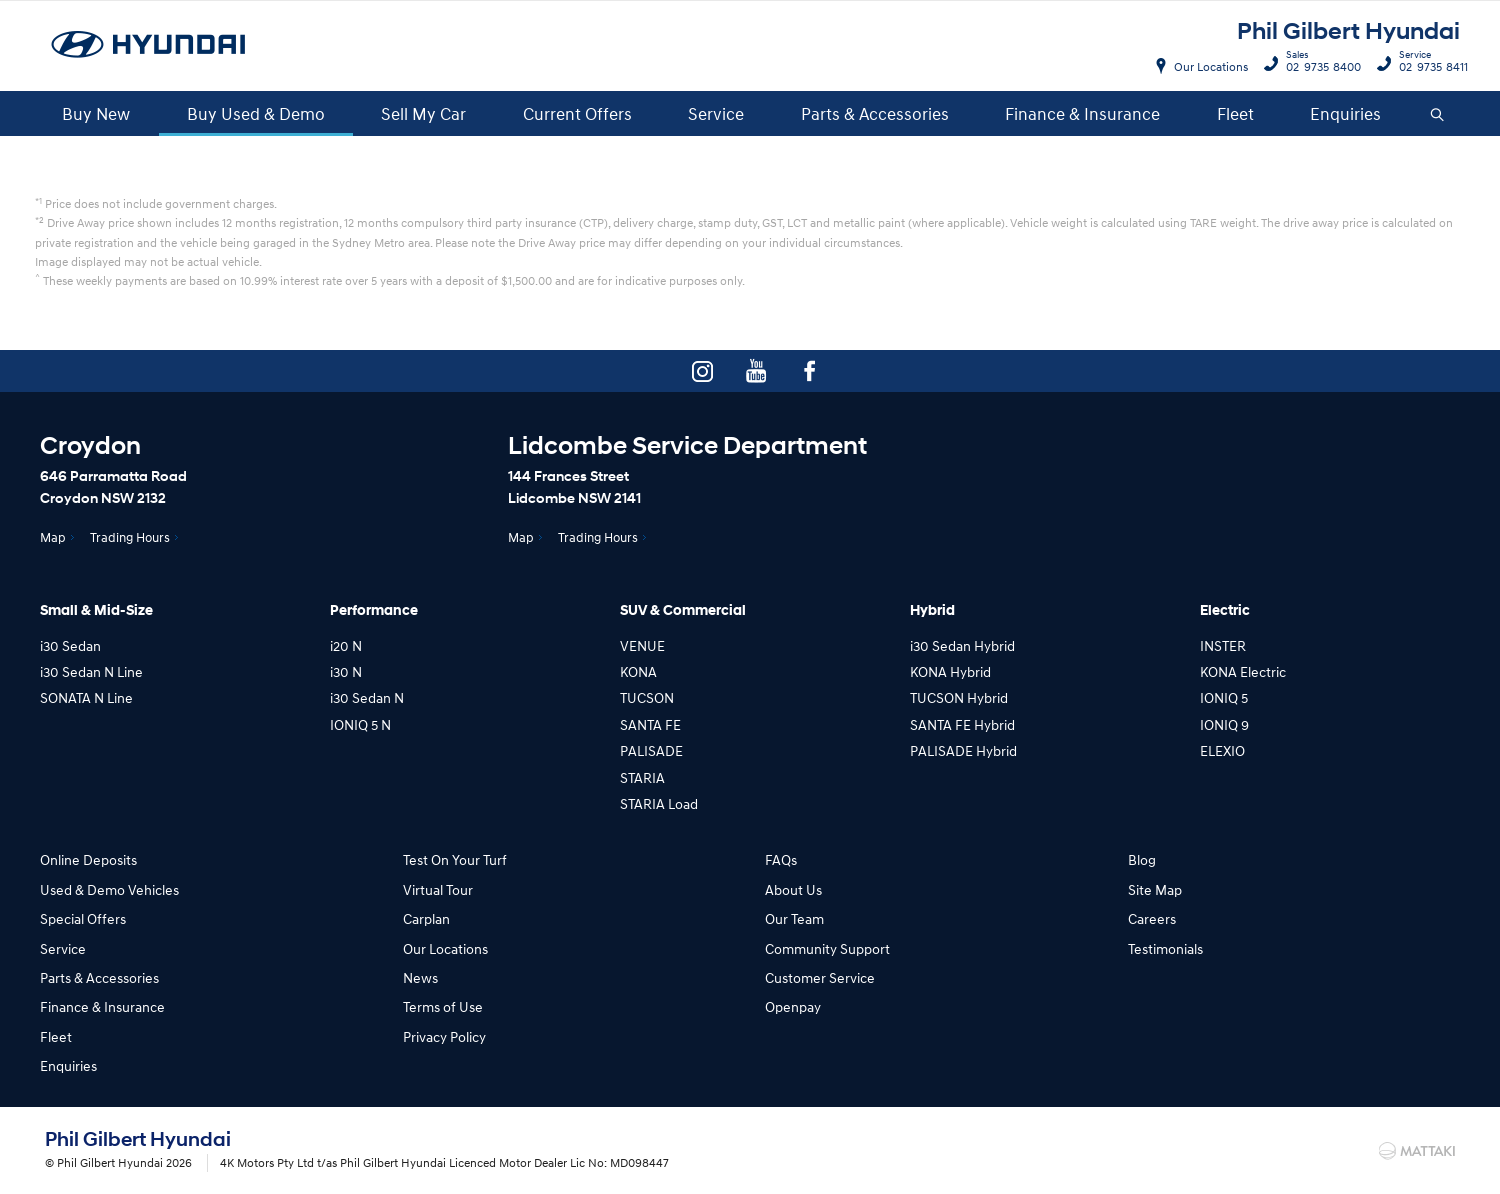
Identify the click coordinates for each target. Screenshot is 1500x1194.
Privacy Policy (444, 1036)
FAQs (781, 859)
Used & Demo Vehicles (109, 889)
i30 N (346, 671)
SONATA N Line (86, 697)
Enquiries (1345, 113)
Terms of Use (443, 1006)
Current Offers (577, 113)
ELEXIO (1222, 750)
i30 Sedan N (367, 697)
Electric (1225, 610)
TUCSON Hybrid (959, 697)
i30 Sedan (70, 645)
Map (53, 537)
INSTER (1223, 645)
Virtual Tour (438, 889)
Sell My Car (423, 113)
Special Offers (83, 918)
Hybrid (932, 610)
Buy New (96, 113)
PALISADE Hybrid (963, 750)
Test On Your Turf (455, 859)
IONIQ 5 (1224, 697)
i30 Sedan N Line (91, 671)
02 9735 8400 (1319, 64)
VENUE (642, 645)
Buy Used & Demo (256, 113)
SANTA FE (650, 724)
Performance (374, 610)
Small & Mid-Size (96, 610)
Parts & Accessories (875, 113)
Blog (1142, 859)
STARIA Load (659, 803)
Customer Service (820, 977)
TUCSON (647, 697)
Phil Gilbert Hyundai (1348, 31)
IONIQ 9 (1224, 724)
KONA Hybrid (950, 671)
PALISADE (651, 750)
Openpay (793, 1006)
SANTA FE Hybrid (962, 724)
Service (716, 113)
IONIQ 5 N (360, 724)
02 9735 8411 (1429, 64)
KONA (638, 671)
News (420, 977)
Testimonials (1165, 948)
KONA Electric (1243, 671)
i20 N (346, 645)
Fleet (1235, 113)
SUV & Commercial (683, 610)
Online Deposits (88, 859)
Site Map (1155, 889)
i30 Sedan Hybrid (962, 645)
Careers (1152, 918)
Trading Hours (130, 537)
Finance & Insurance (1082, 113)
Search (1429, 114)
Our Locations (1211, 66)
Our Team (794, 918)
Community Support (827, 948)
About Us (793, 889)
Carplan (426, 918)
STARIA (642, 777)
